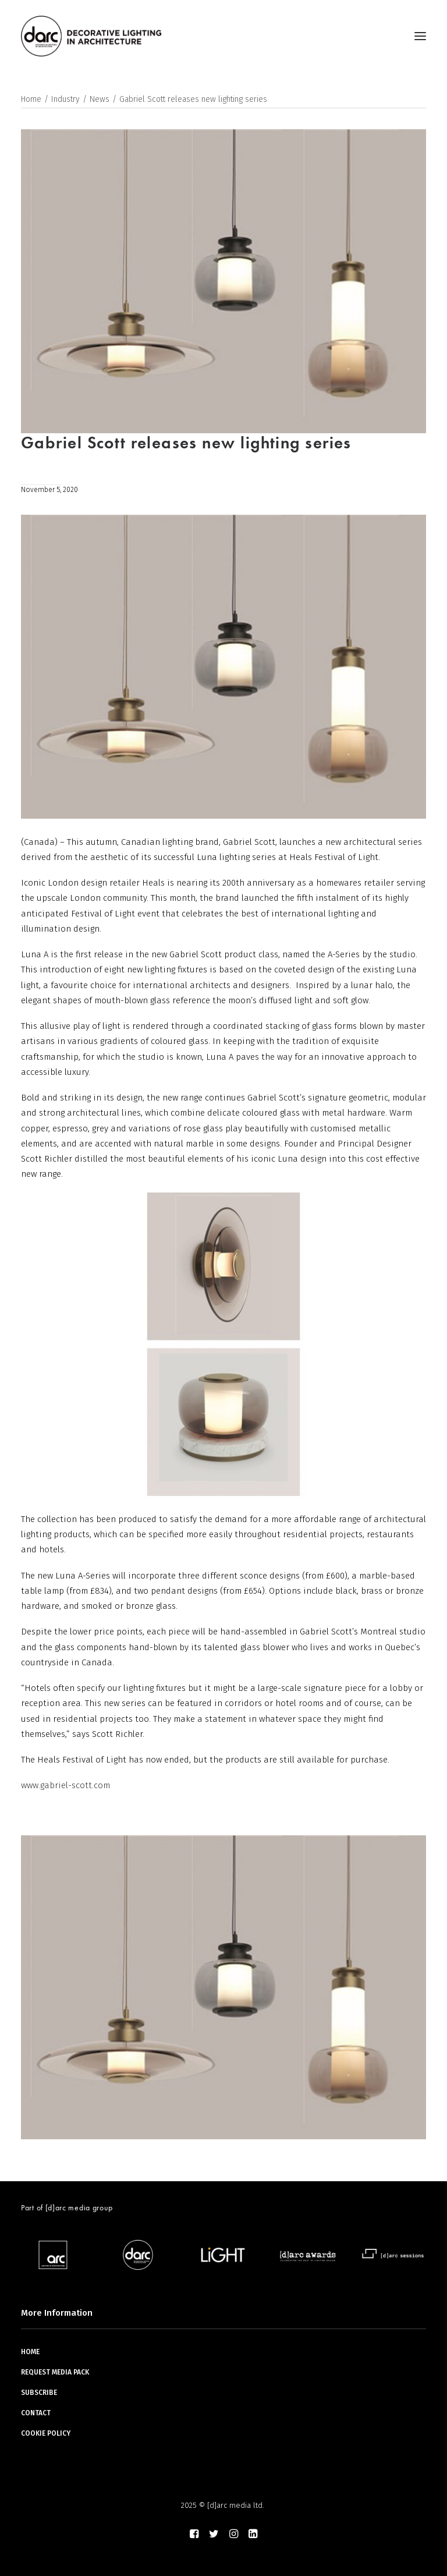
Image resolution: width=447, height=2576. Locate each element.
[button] (420, 36)
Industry (65, 99)
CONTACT (36, 2413)
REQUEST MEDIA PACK (55, 2372)
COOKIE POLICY (45, 2433)
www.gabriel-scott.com (65, 1785)
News (99, 99)
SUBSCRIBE (39, 2393)
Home (31, 99)
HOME (30, 2352)
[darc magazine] (91, 36)
